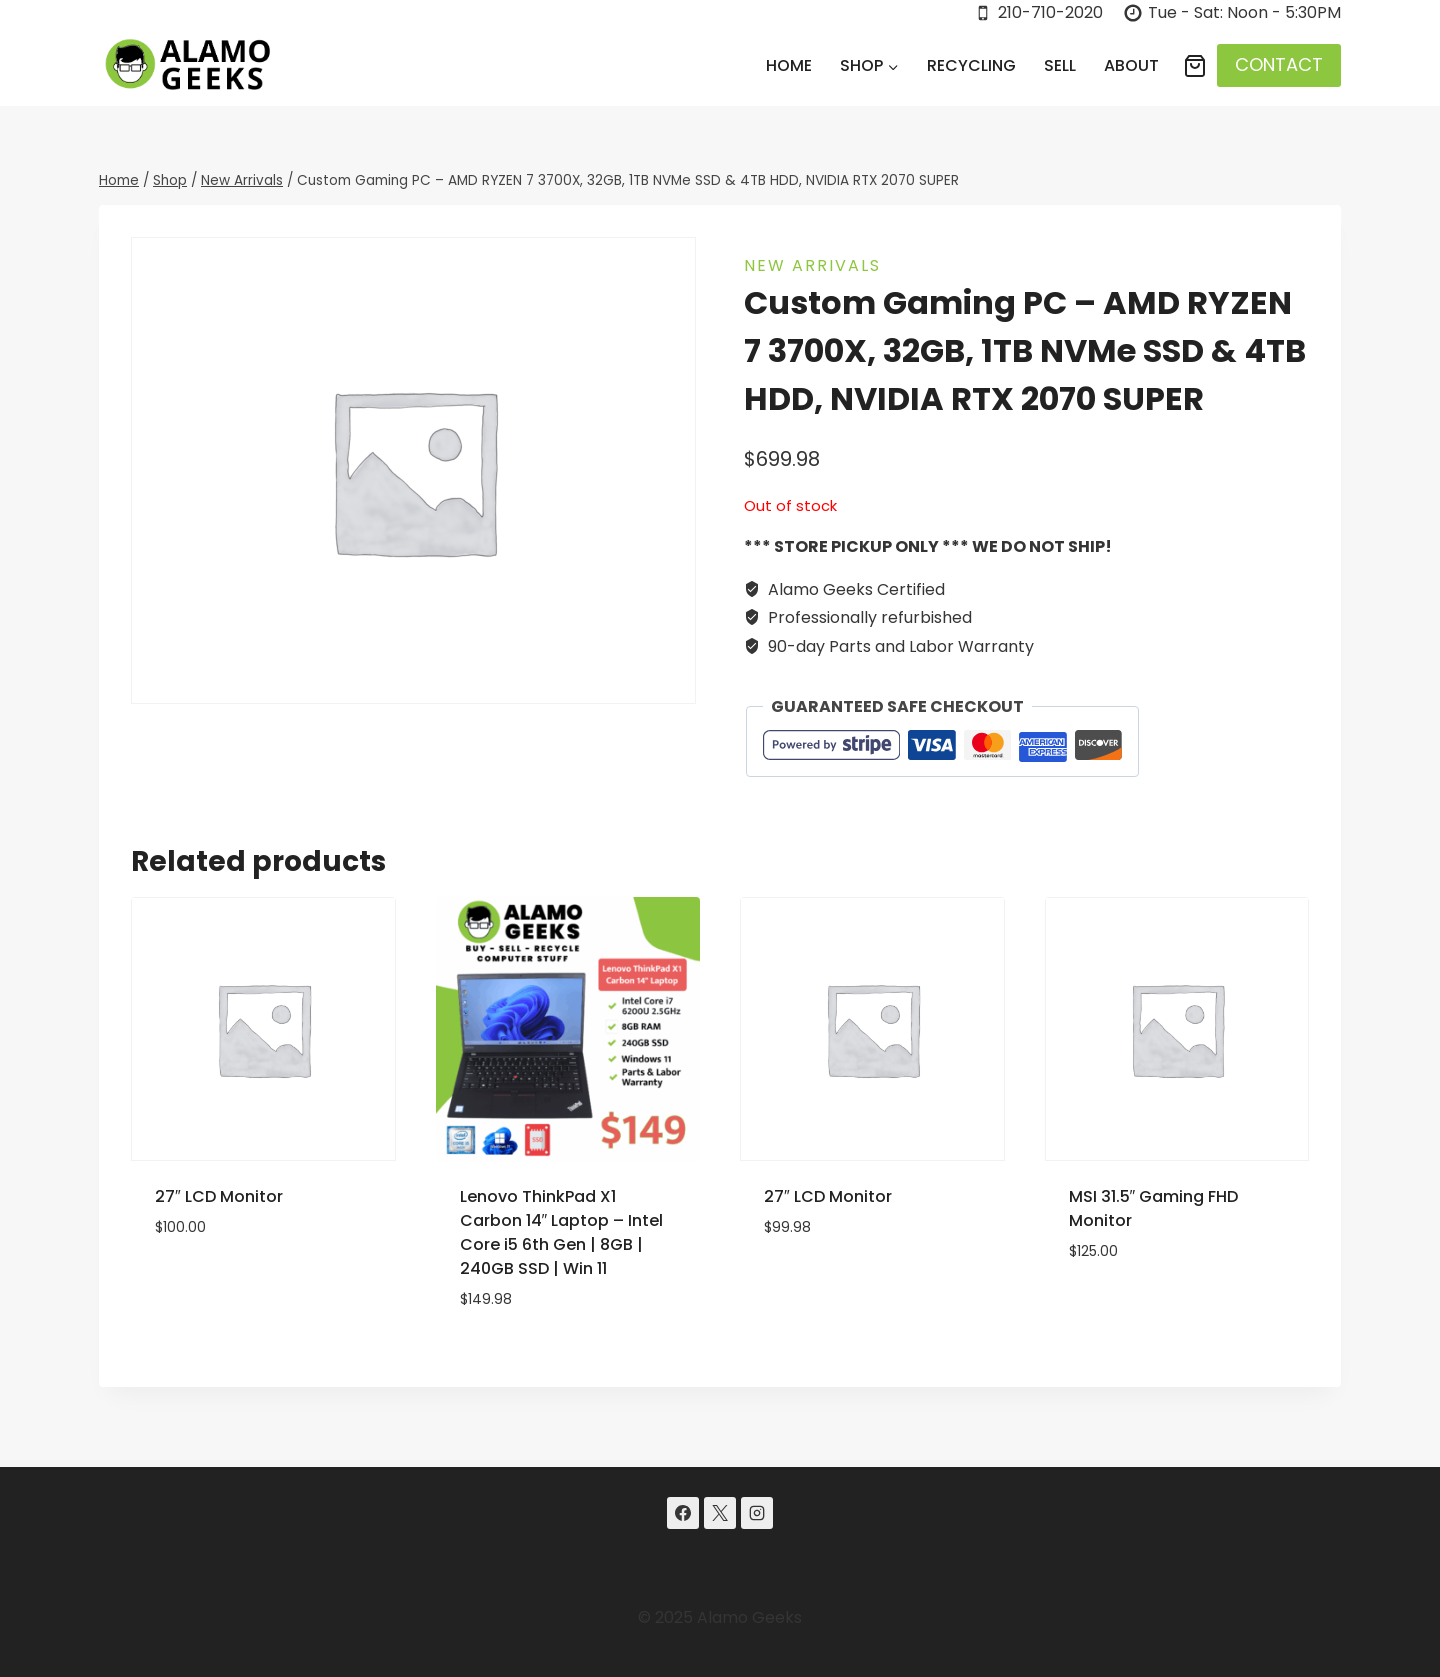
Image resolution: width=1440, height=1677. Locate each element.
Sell (1060, 65)
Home (789, 65)
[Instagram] (757, 1513)
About (1131, 65)
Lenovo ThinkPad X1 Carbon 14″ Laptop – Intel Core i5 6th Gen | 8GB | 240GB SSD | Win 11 (562, 1232)
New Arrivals (812, 265)
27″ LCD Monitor (219, 1196)
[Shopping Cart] (1195, 66)
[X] (720, 1513)
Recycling (971, 65)
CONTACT (1279, 64)
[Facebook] (683, 1513)
